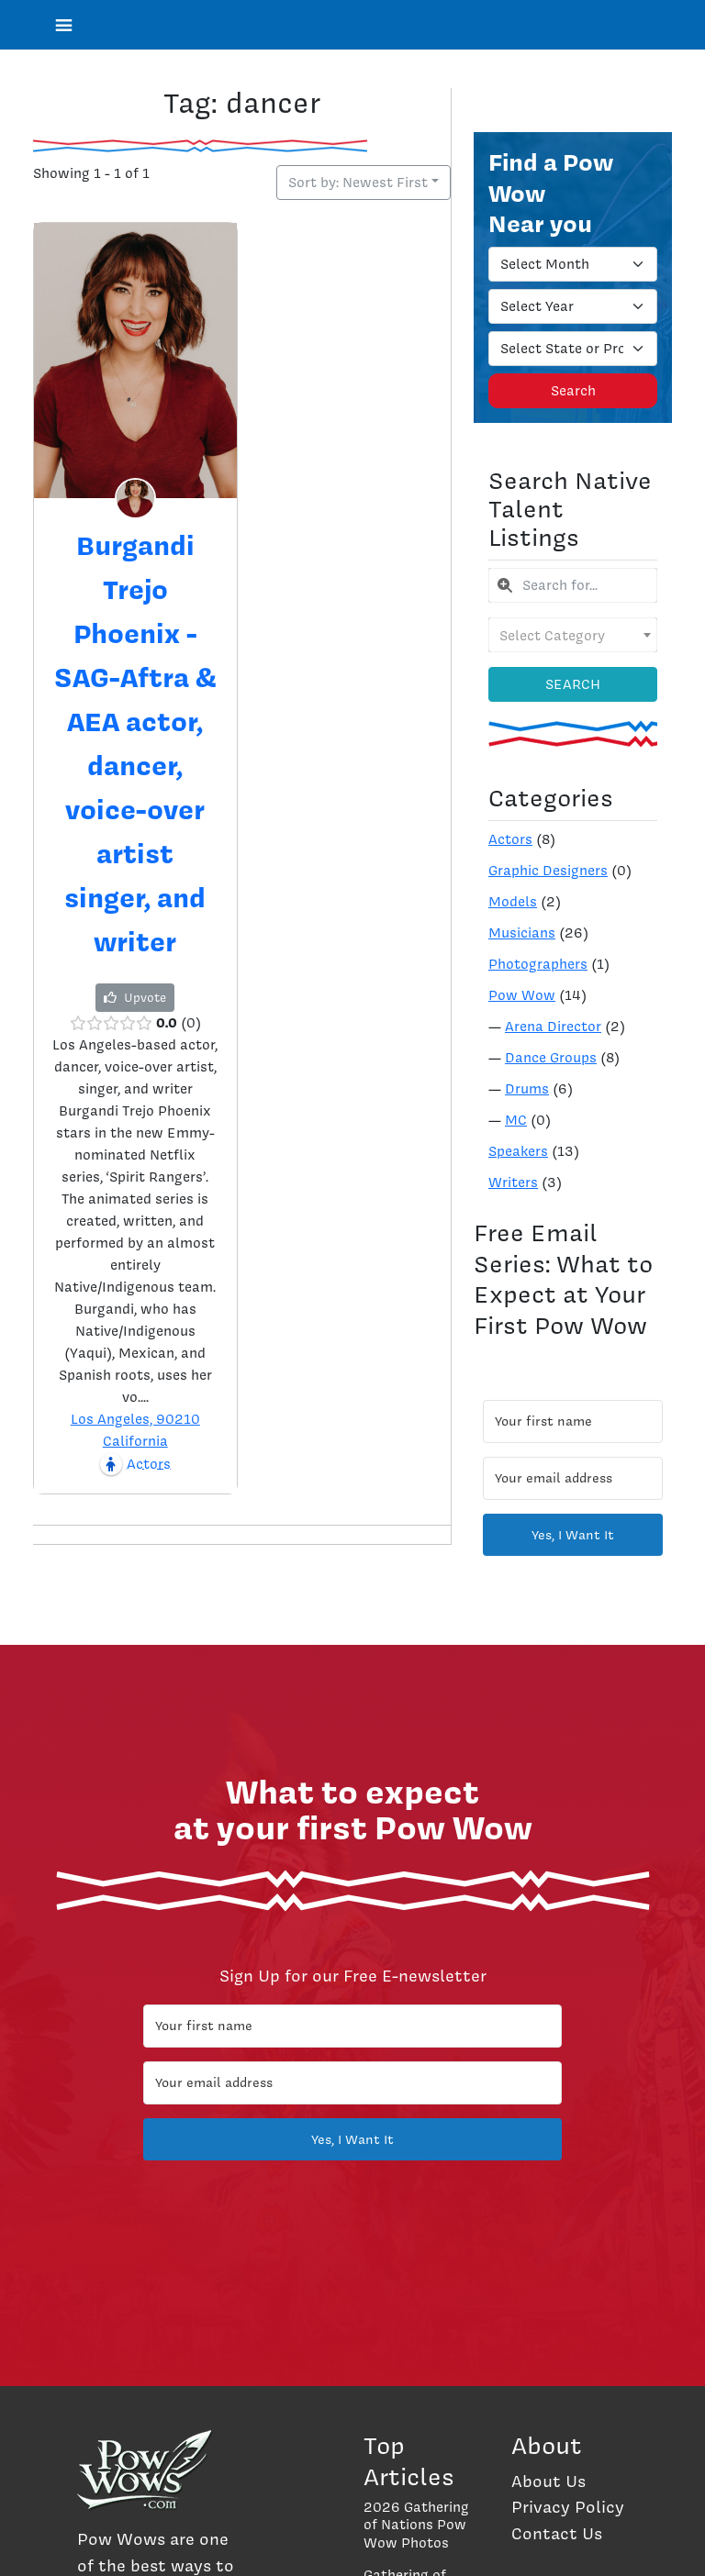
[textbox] (572, 634)
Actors (510, 839)
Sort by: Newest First (358, 182)
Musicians (521, 933)
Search (573, 391)
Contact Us (556, 2533)
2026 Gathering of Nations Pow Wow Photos (416, 2524)
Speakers (518, 1151)
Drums (527, 1089)
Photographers (538, 964)
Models (512, 902)
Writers (513, 1182)
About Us (548, 2481)
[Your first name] (573, 1421)
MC (516, 1120)
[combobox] (572, 585)
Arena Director (553, 1026)
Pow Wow (521, 995)
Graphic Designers (548, 870)
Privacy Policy (567, 2506)
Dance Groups (551, 1058)
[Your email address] (573, 1478)
